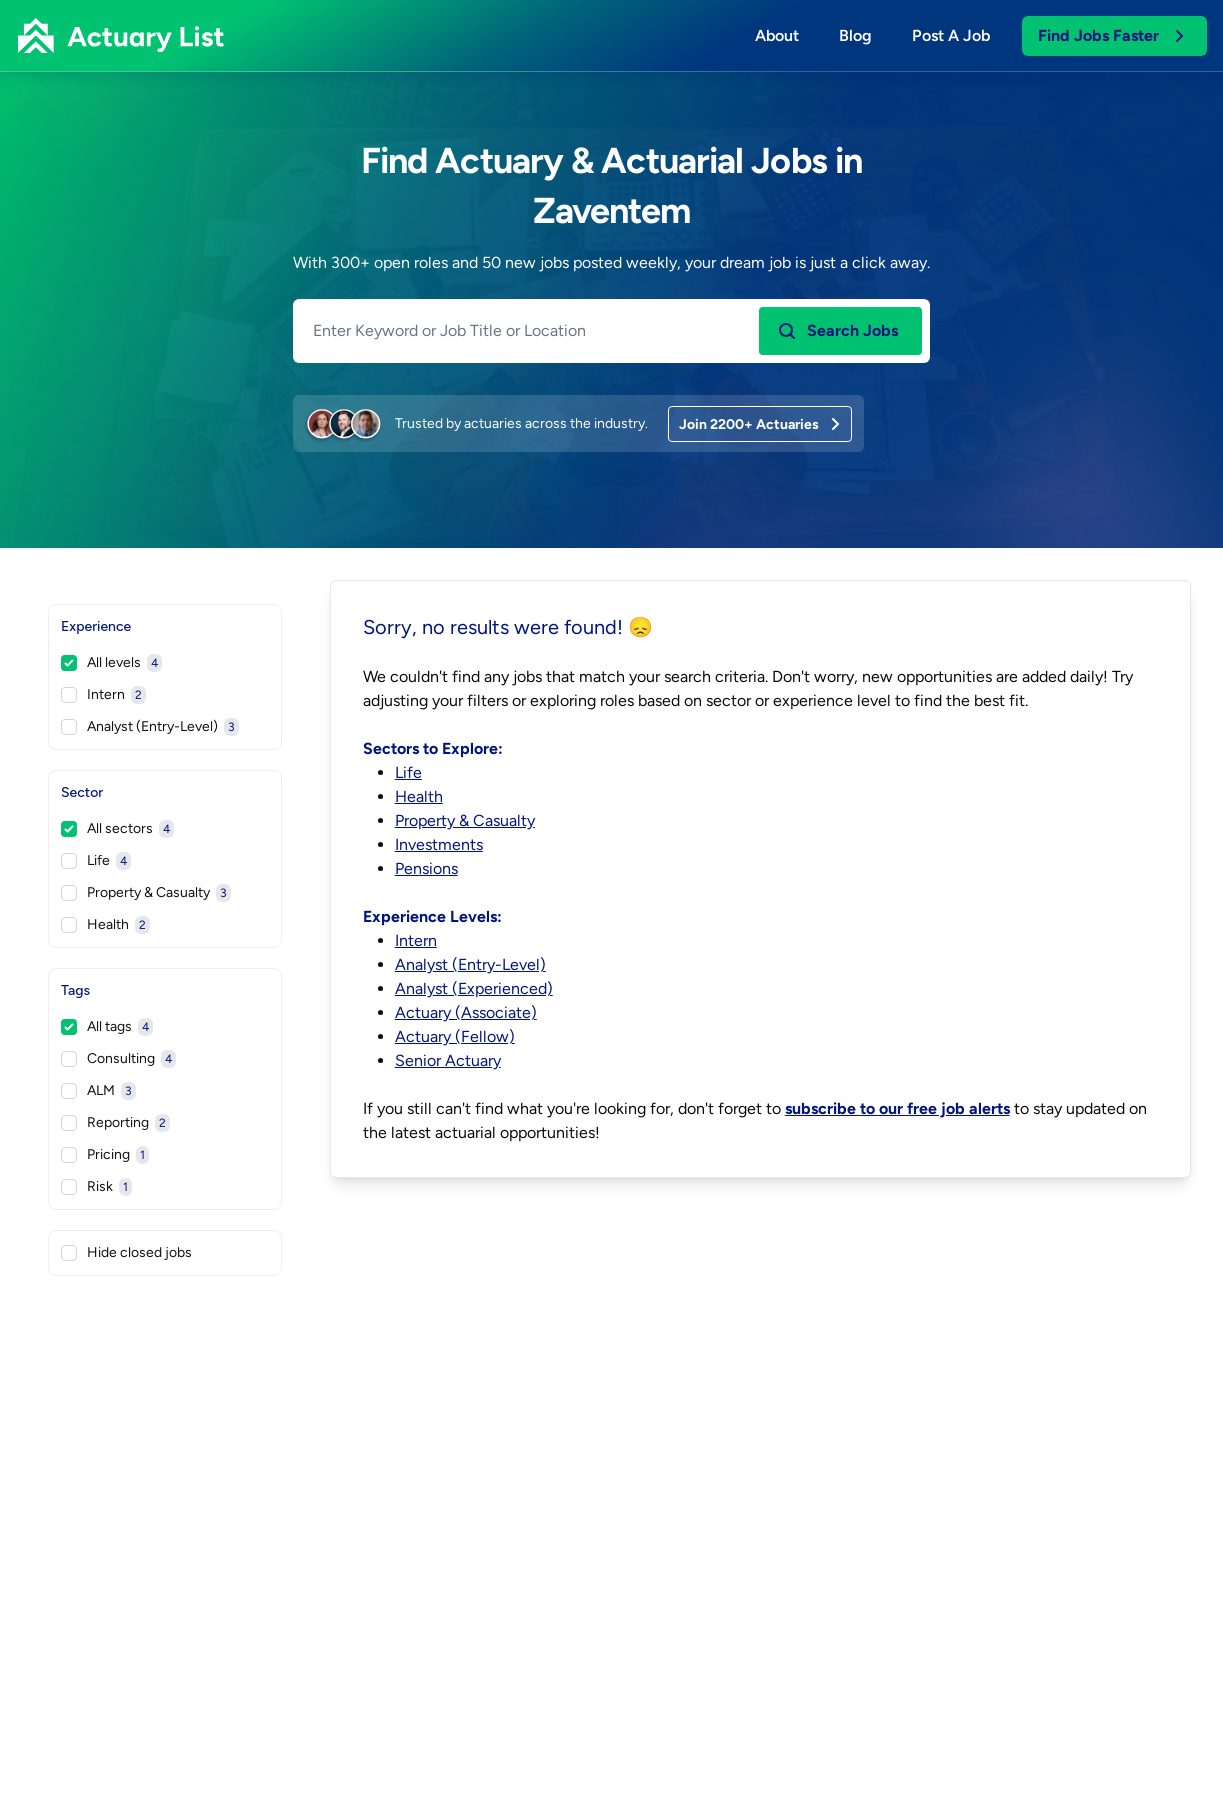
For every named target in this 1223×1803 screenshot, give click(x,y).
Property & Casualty (146, 893)
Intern (103, 695)
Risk (96, 1187)
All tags (107, 1027)
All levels (111, 663)
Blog (855, 35)
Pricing (105, 1155)
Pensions (426, 868)
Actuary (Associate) (466, 1012)
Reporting (115, 1123)
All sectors (117, 829)
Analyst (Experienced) (474, 988)
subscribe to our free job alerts (897, 1108)
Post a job (951, 35)
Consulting (118, 1059)
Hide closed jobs (126, 1252)
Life (96, 861)
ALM (98, 1091)
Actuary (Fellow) (455, 1036)
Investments (439, 844)
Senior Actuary (448, 1060)
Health (105, 925)
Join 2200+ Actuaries (761, 424)
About (777, 35)
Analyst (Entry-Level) (150, 727)
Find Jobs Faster (1112, 35)
